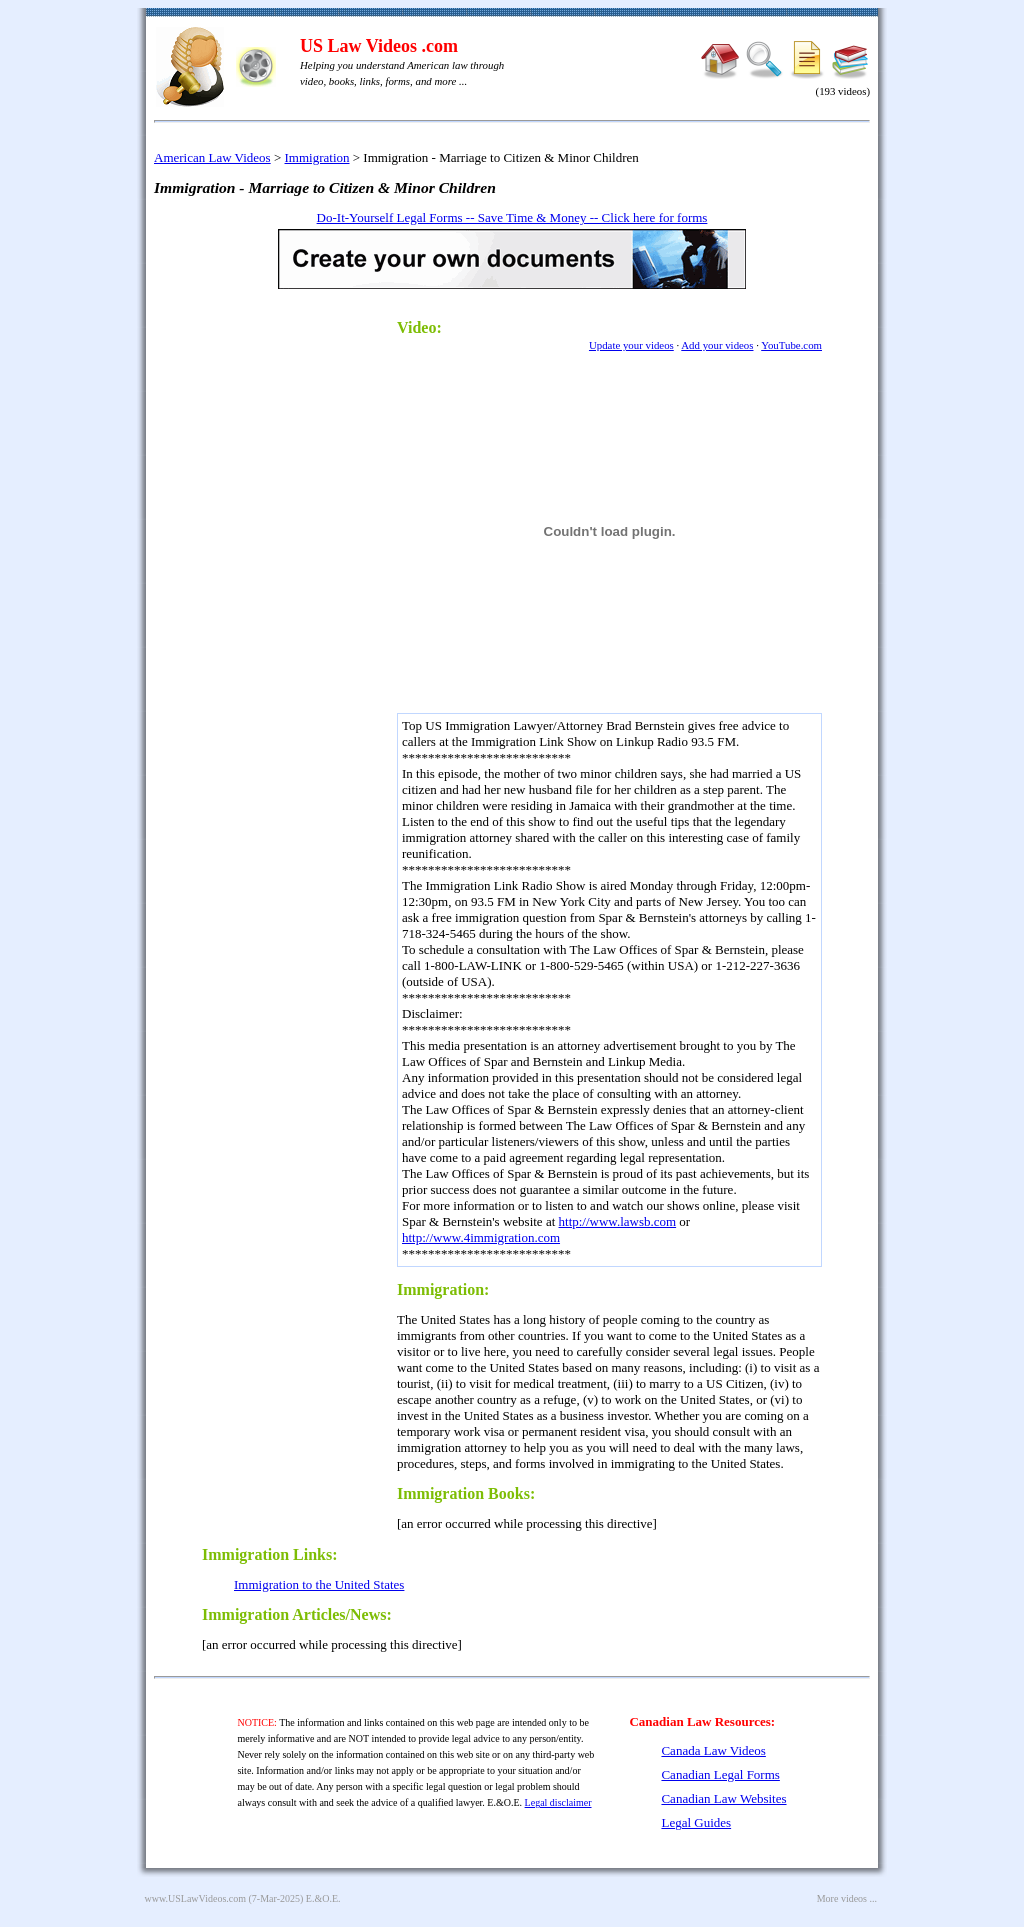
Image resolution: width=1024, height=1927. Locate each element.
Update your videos (631, 345)
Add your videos (717, 345)
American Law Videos (212, 157)
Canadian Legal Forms (720, 1774)
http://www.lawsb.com (618, 1221)
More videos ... (847, 1898)
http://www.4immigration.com (481, 1237)
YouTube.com (791, 345)
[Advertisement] (292, 606)
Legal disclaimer (558, 1802)
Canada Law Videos (713, 1750)
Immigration (317, 157)
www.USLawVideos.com (196, 1898)
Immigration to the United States (319, 1584)
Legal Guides (696, 1822)
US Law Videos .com (379, 46)
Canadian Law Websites (723, 1798)
